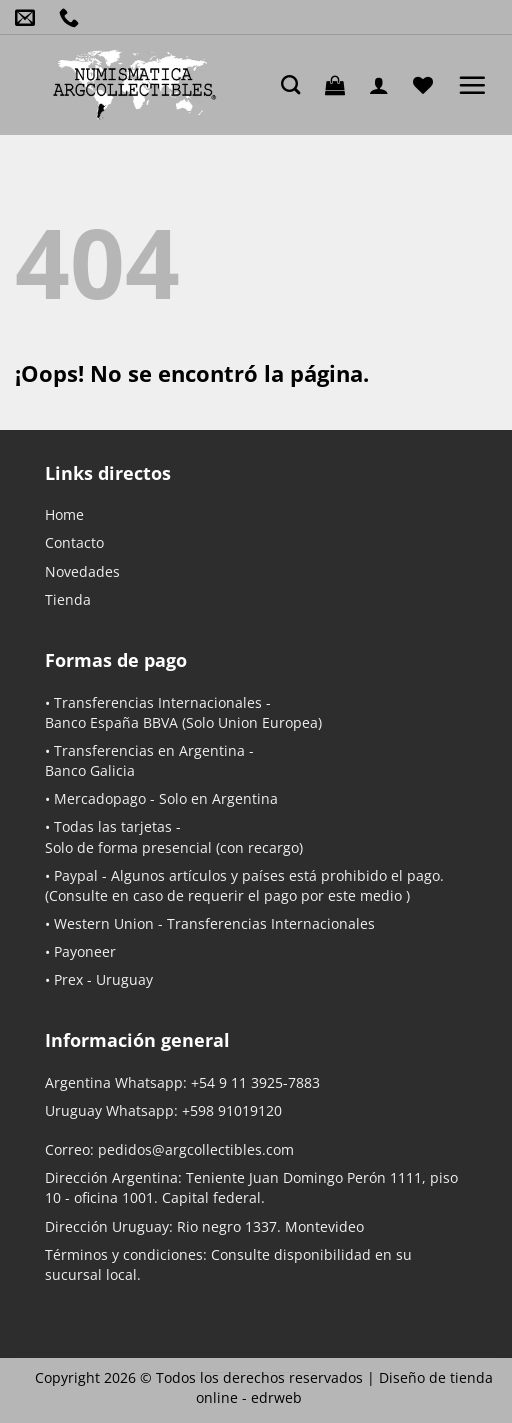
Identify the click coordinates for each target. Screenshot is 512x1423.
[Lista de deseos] (428, 85)
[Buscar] (295, 84)
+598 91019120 (232, 1110)
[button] (340, 85)
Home (64, 514)
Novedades (82, 571)
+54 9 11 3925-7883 (255, 1082)
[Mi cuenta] (384, 85)
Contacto (74, 542)
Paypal (76, 875)
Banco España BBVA (111, 722)
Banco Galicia (90, 770)
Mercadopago (100, 798)
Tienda (68, 599)
